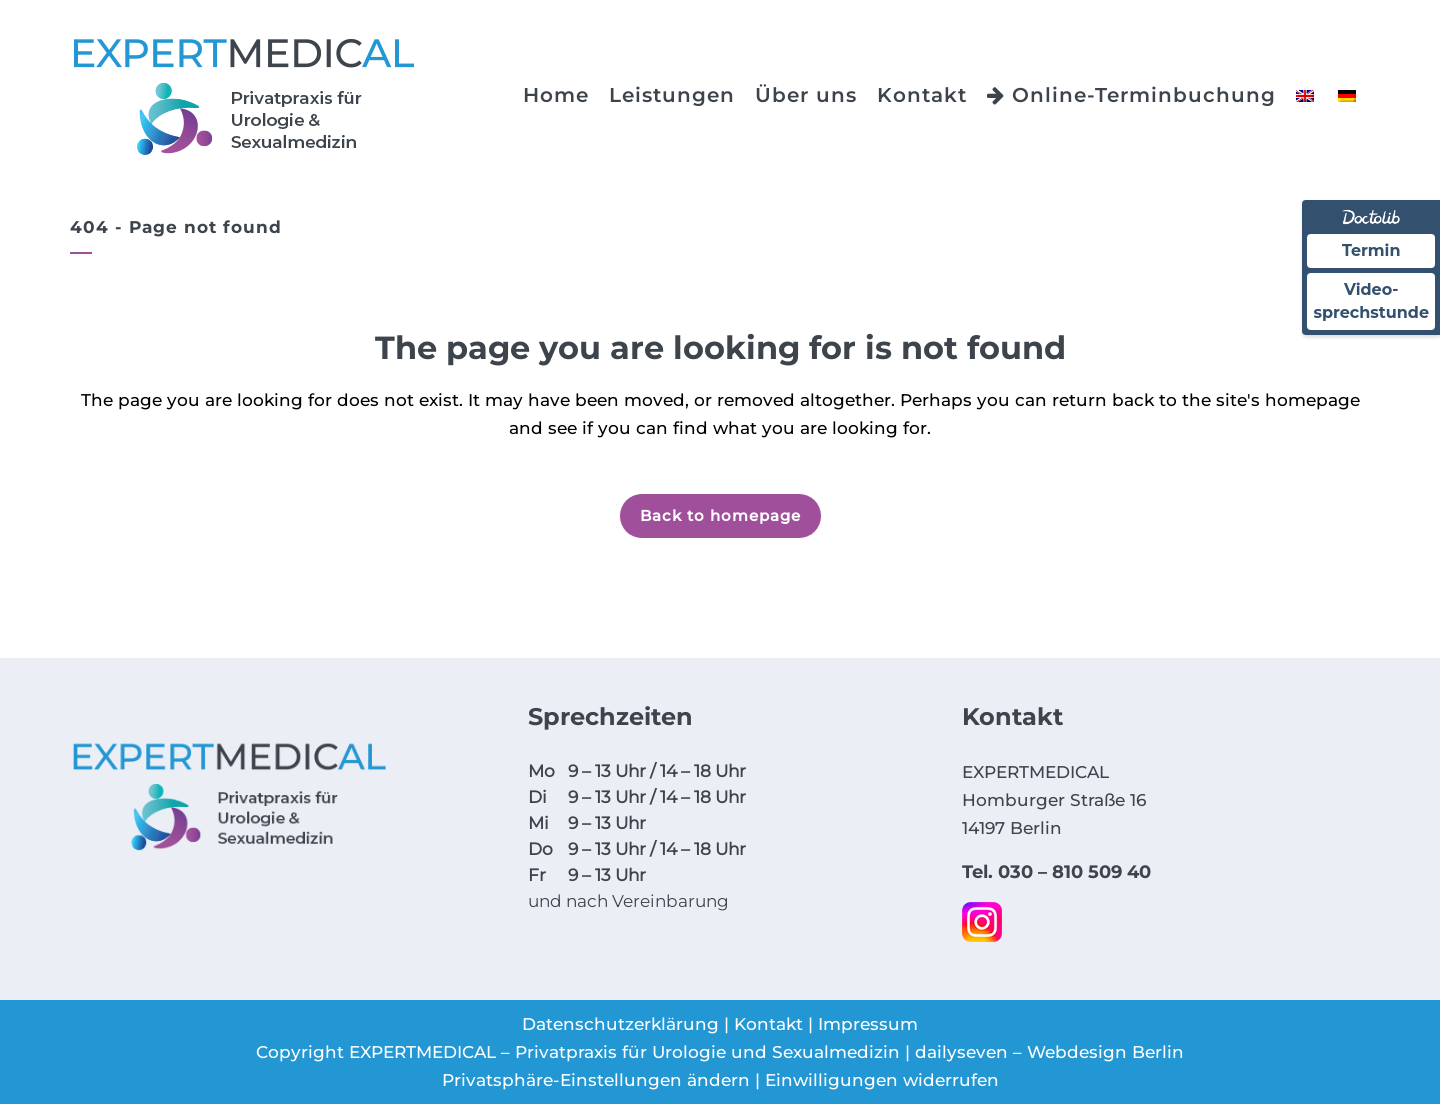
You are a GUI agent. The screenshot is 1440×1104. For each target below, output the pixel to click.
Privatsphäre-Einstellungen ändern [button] (596, 1080)
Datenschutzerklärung (620, 1024)
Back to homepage (720, 515)
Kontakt (768, 1024)
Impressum (868, 1024)
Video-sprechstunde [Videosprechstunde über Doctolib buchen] (1371, 300)
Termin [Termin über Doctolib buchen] (1371, 250)
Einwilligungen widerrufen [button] (882, 1080)
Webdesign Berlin (1105, 1052)
